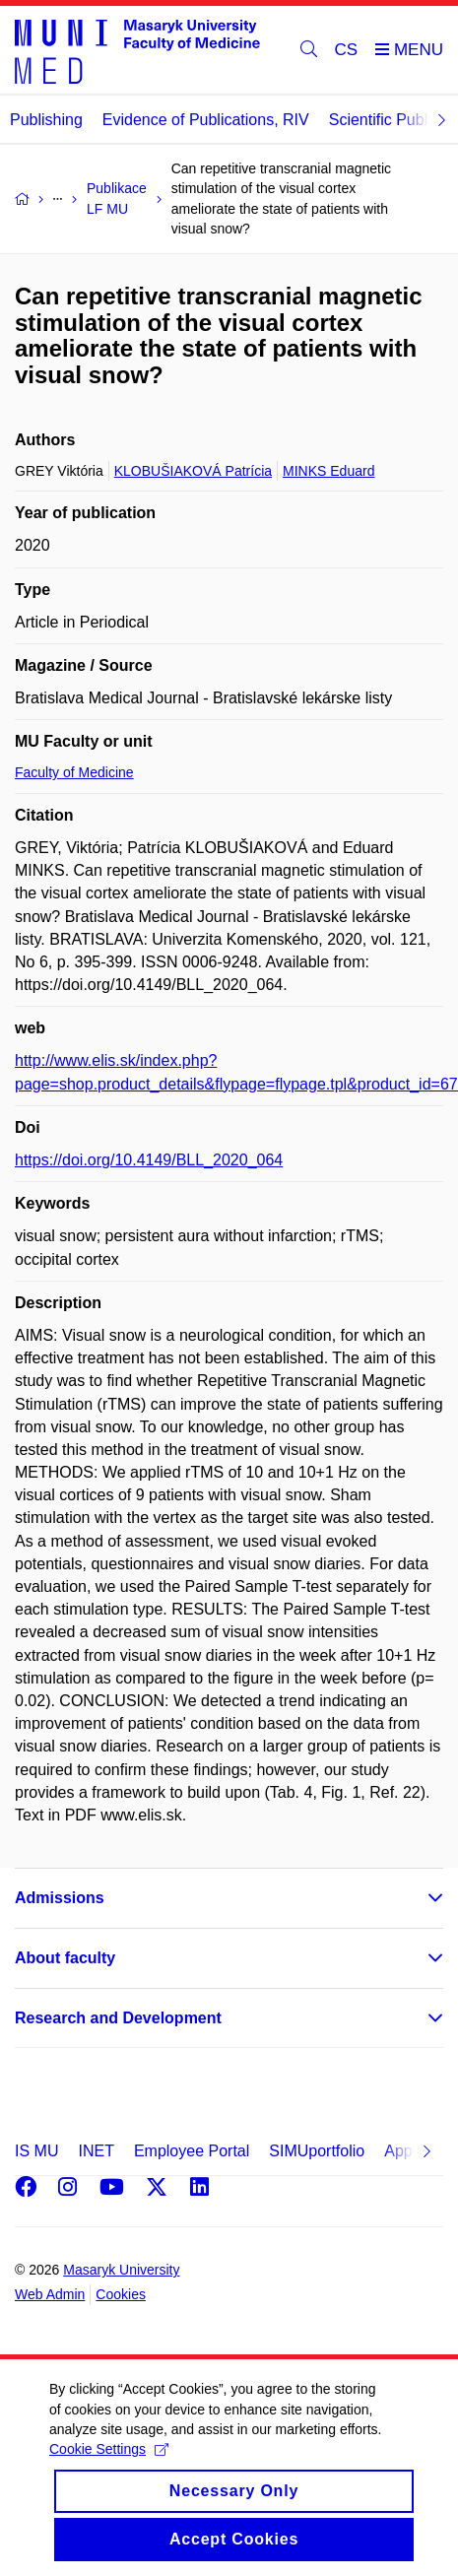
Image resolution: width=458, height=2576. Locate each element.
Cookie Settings (108, 2467)
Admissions (59, 1897)
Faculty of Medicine (74, 772)
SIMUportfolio (316, 2151)
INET (95, 2151)
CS (347, 49)
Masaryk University (121, 2270)
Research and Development (118, 2018)
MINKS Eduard (328, 471)
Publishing (46, 119)
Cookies (121, 2294)
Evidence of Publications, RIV (205, 119)
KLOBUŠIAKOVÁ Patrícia (193, 471)
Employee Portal (191, 2151)
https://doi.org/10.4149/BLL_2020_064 (149, 1160)
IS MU (36, 2151)
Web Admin (50, 2294)
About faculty (65, 1957)
